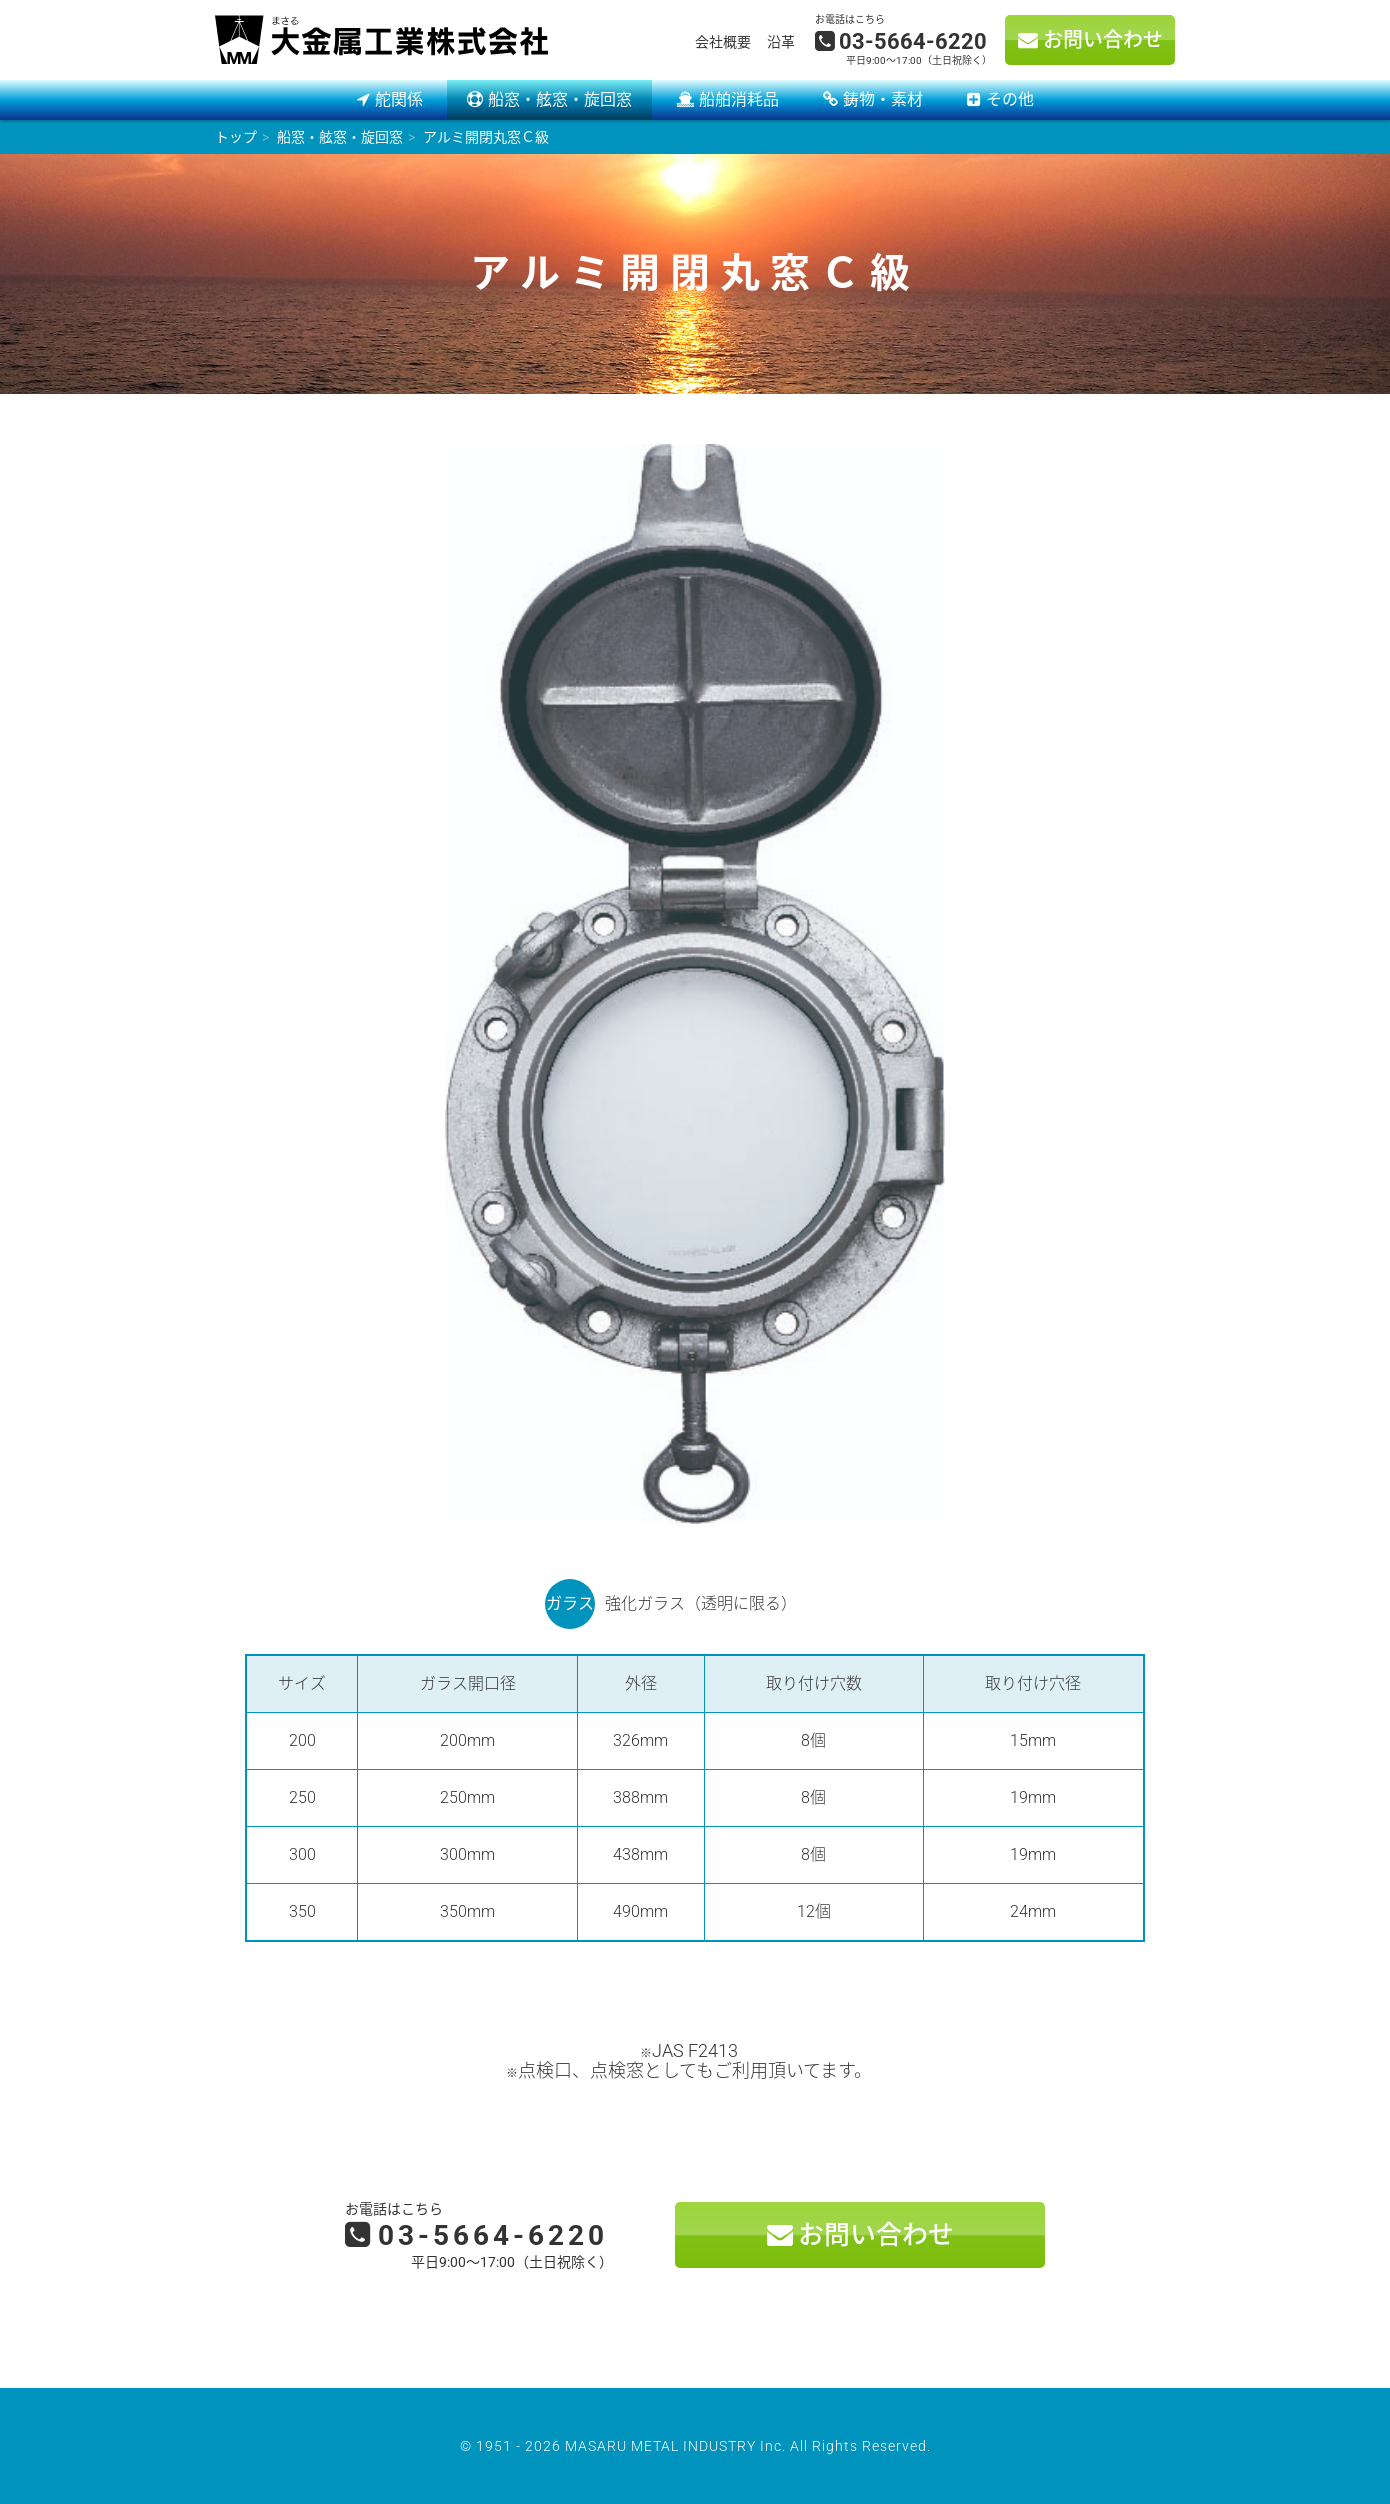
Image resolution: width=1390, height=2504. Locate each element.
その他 (1010, 99)
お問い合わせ (1103, 40)
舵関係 (399, 99)
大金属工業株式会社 (381, 40)
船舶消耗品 (739, 99)
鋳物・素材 (883, 99)
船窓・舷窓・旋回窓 (560, 99)
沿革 (781, 42)
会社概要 (723, 42)
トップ (236, 137)
